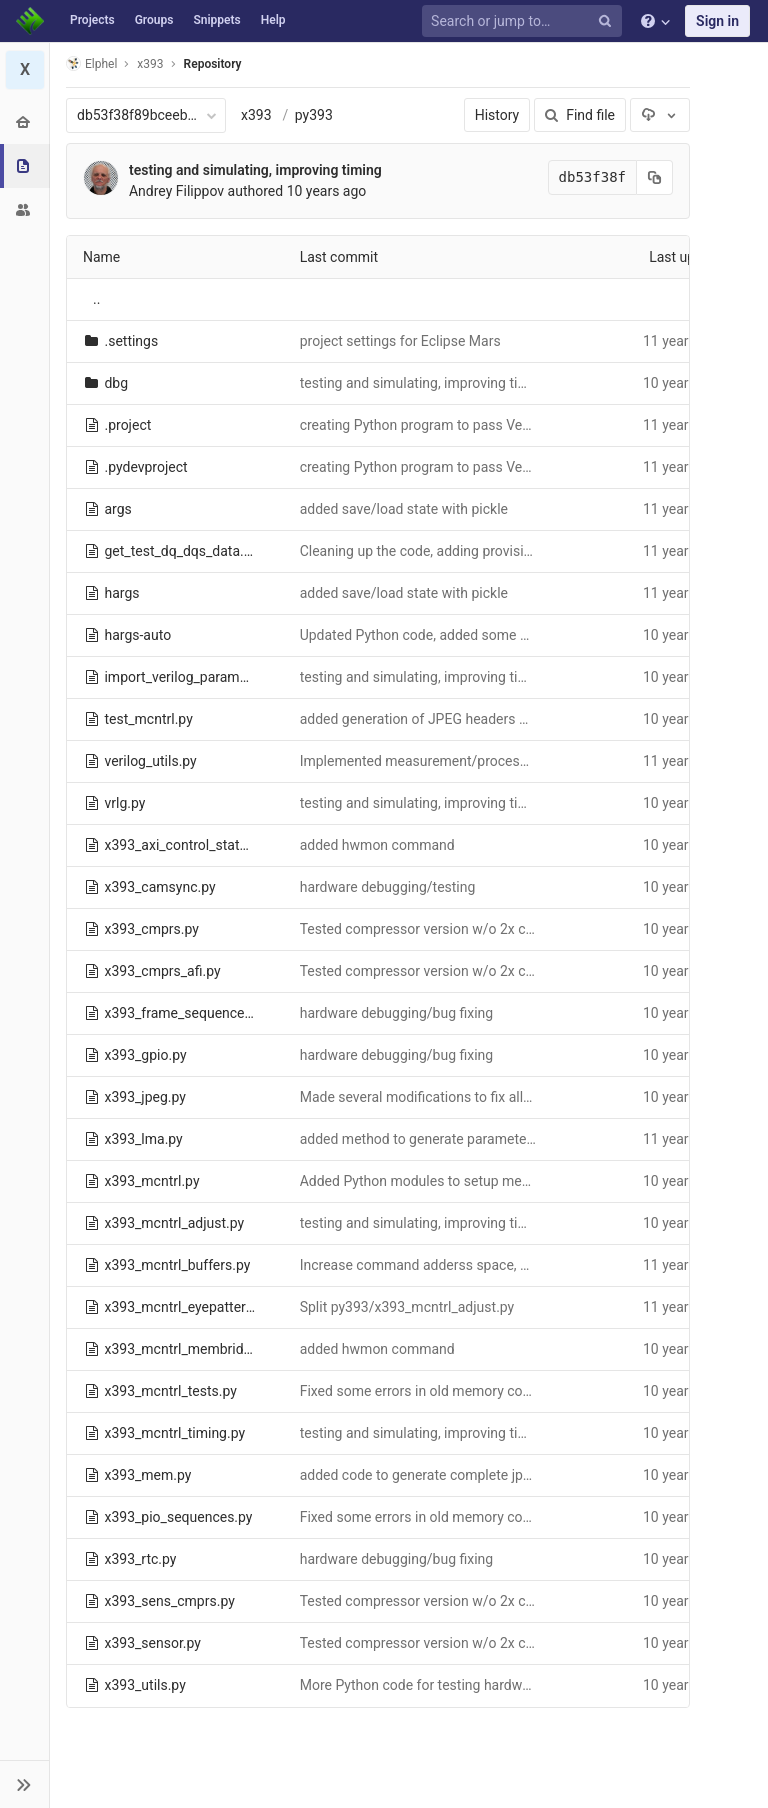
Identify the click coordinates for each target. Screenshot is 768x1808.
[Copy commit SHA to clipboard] (655, 177)
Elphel (91, 63)
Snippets (216, 20)
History (497, 115)
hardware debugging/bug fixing (397, 1013)
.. (96, 299)
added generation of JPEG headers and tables (442, 719)
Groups (154, 20)
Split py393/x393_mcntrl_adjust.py (407, 1307)
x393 (256, 115)
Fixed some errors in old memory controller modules (462, 1391)
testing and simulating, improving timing (255, 170)
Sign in (717, 21)
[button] (24, 1784)
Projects (92, 20)
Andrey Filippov (176, 191)
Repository (213, 64)
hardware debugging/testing (388, 887)
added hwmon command (377, 845)
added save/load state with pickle (404, 509)
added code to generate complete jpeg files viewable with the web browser (531, 1475)
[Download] (660, 115)
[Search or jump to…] (525, 21)
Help (273, 20)
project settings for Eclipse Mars (400, 341)
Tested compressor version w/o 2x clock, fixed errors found (484, 929)
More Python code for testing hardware (421, 1685)
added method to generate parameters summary (450, 1139)
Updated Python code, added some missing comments (470, 635)
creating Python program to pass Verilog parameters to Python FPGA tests (530, 425)
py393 (314, 115)
